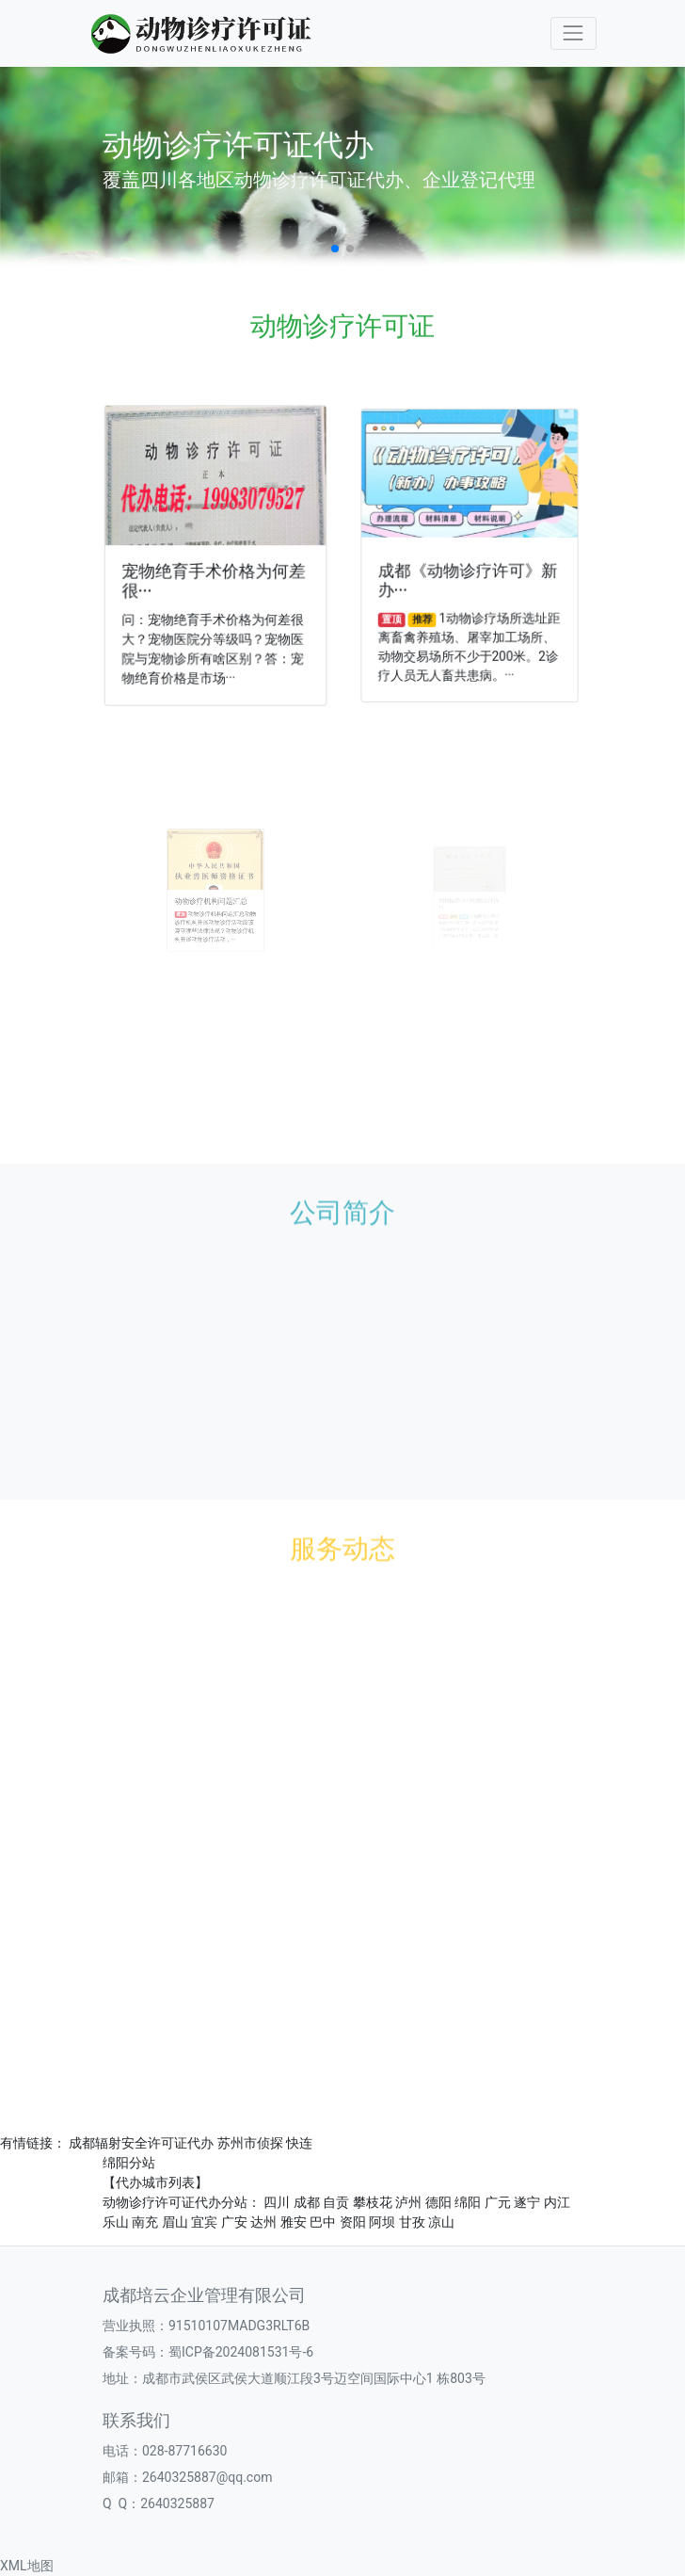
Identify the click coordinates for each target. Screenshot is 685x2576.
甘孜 (412, 2222)
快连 (299, 2142)
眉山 (175, 2222)
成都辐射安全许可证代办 (141, 2142)
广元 (498, 2202)
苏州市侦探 (250, 2142)
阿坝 (382, 2222)
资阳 (353, 2222)
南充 (145, 2222)
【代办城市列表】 (155, 2182)
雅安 (293, 2222)
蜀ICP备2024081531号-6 (240, 2351)
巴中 (323, 2222)
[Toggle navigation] (573, 33)
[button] (335, 248)
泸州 (408, 2202)
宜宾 (204, 2222)
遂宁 (527, 2202)
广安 (234, 2222)
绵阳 (467, 2202)
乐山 (116, 2222)
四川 (276, 2202)
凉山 (441, 2222)
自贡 (336, 2202)
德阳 (438, 2202)
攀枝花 (372, 2202)
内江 (557, 2202)
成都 (307, 2202)
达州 (263, 2222)
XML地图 (27, 2565)
